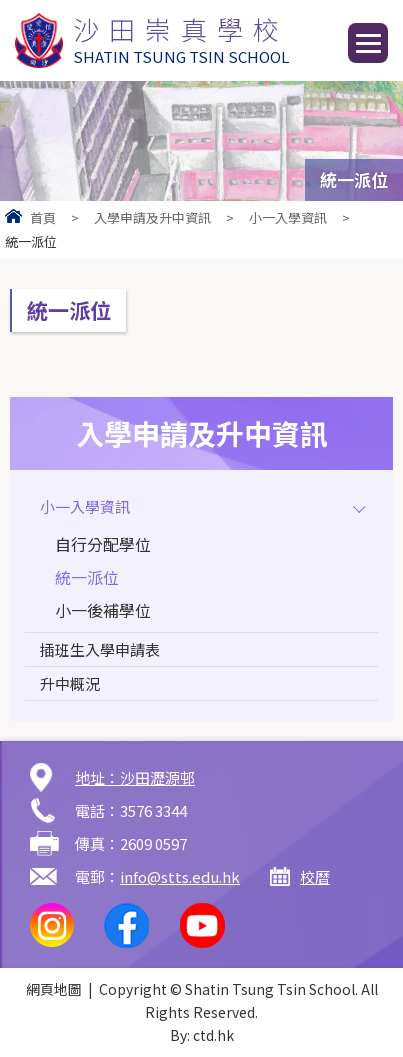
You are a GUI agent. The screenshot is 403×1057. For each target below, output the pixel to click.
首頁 (43, 217)
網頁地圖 (54, 989)
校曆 (315, 876)
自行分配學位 (103, 544)
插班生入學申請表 (100, 649)
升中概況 (70, 683)
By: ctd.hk (202, 1035)
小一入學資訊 (288, 217)
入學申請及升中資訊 (152, 217)
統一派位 (87, 577)
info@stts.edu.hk (180, 876)
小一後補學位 (103, 610)
